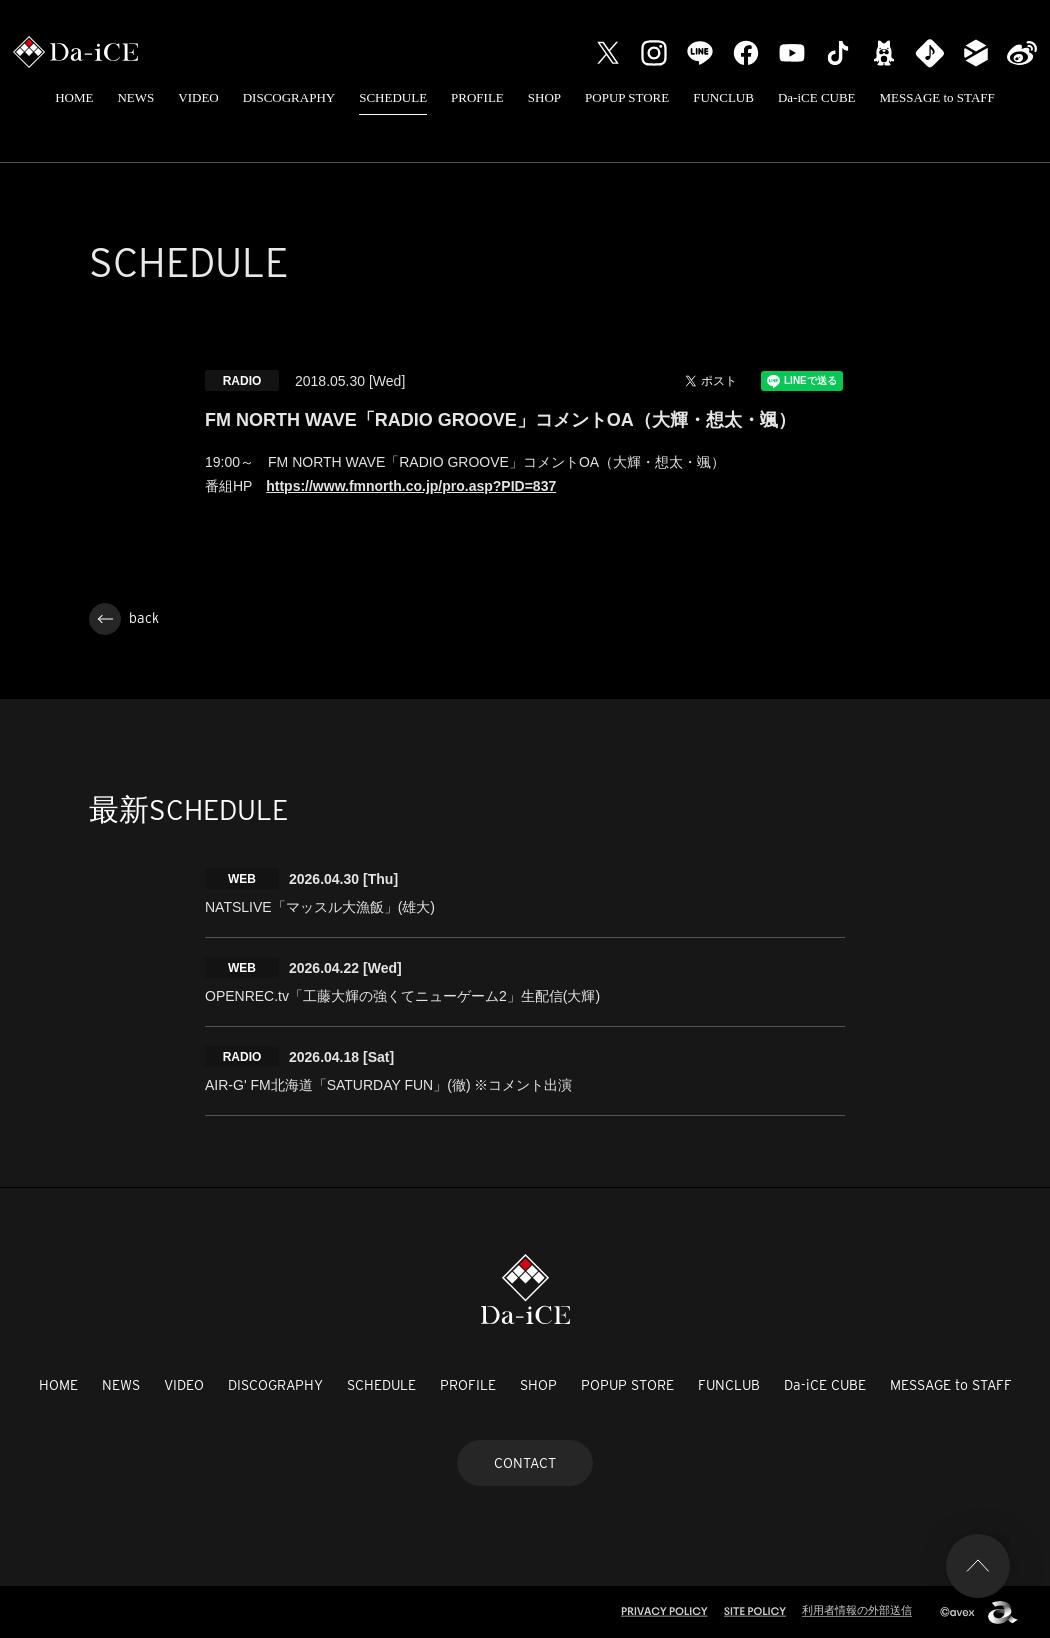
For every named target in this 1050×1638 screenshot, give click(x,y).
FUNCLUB (723, 97)
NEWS (135, 97)
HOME (74, 97)
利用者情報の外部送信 (857, 1610)
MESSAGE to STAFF (937, 97)
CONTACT (525, 1463)
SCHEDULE (393, 97)
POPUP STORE (627, 97)
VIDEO (198, 97)
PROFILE (477, 97)
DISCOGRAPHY (289, 97)
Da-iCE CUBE (817, 97)
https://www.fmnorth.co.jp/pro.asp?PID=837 (411, 486)
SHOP (544, 97)
